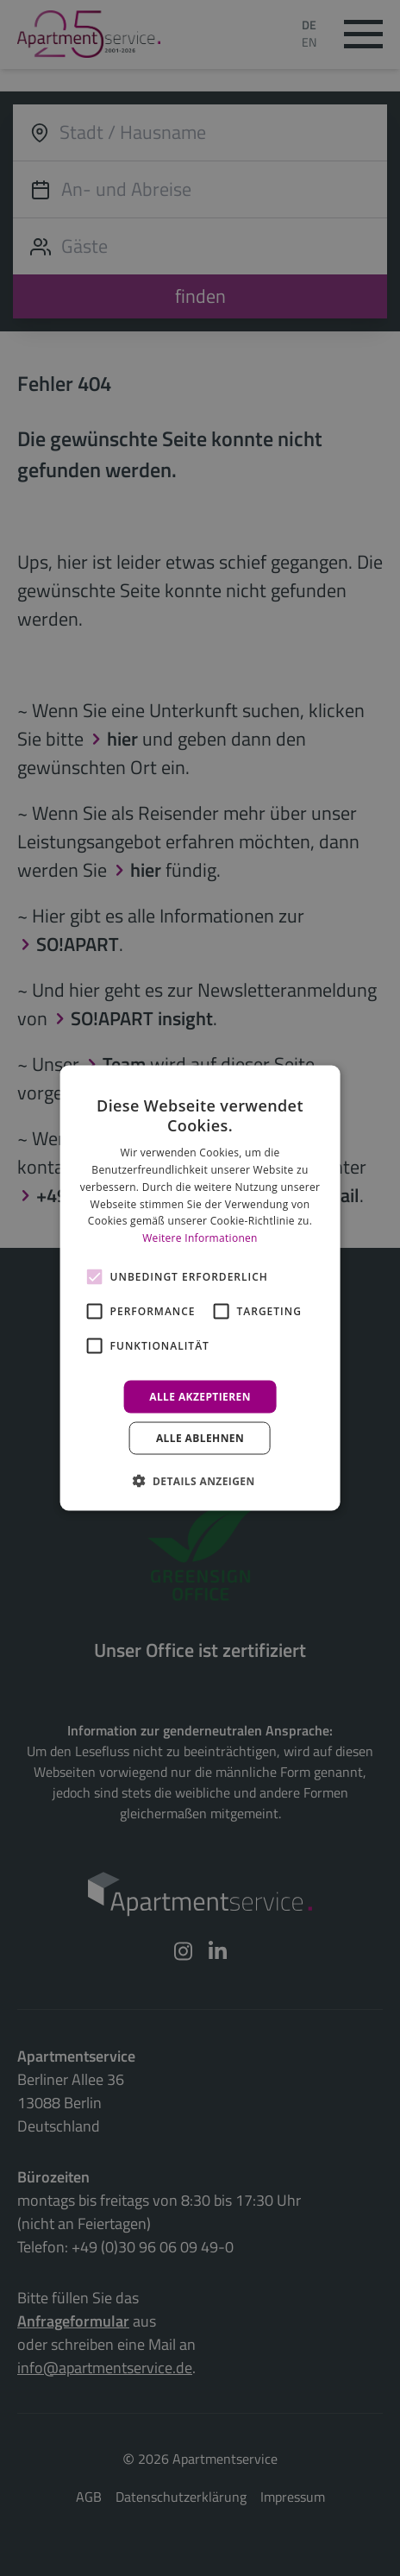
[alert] (200, 1288)
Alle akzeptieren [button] (200, 1396)
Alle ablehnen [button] (200, 1438)
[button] (199, 1481)
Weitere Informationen (200, 1238)
